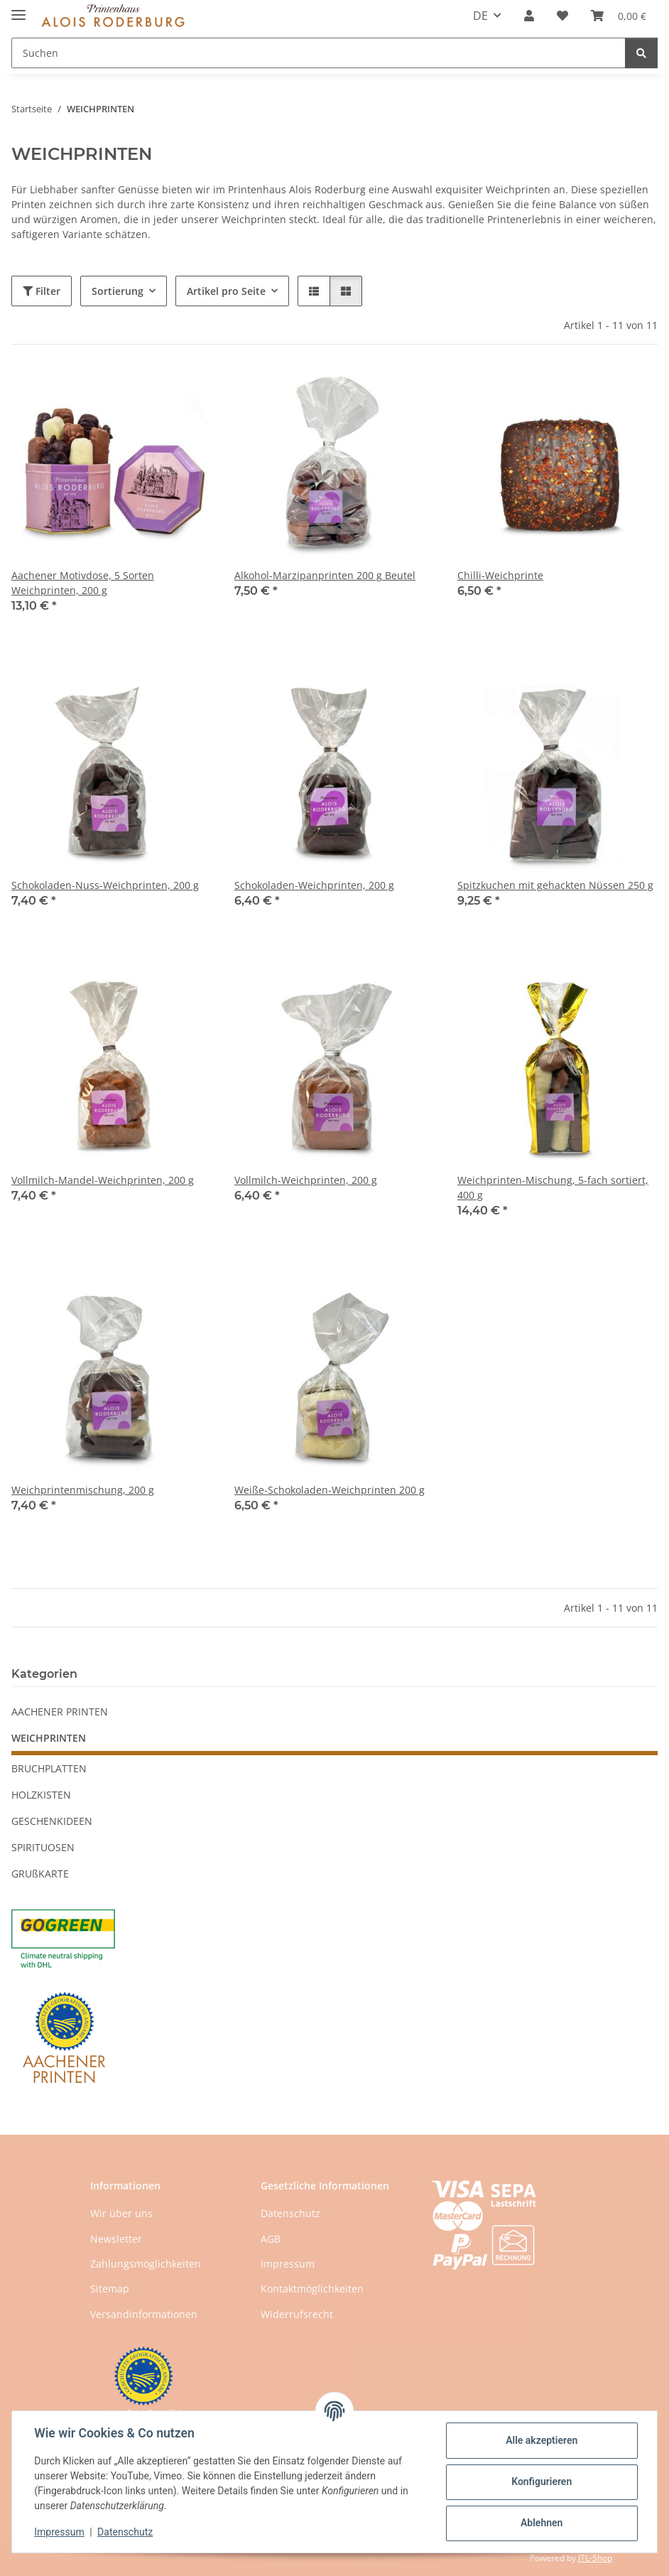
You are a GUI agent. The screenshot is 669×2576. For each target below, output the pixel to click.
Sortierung (117, 291)
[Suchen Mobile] (318, 53)
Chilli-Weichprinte (500, 575)
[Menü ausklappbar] (18, 9)
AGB (271, 2239)
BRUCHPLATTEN (49, 1768)
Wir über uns (121, 2213)
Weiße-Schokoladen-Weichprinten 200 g (329, 1490)
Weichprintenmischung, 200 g (82, 1490)
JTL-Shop (595, 2558)
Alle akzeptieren (541, 2440)
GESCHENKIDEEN (51, 1821)
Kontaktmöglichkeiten (312, 2288)
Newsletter (116, 2239)
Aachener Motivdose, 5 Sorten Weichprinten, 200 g (82, 582)
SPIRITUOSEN (43, 1847)
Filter (41, 291)
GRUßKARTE (40, 1873)
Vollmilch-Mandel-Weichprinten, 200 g (102, 1180)
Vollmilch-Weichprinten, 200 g (305, 1180)
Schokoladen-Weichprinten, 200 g (314, 885)
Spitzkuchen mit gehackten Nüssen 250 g (555, 885)
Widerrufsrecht (297, 2314)
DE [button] (480, 15)
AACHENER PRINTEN (59, 1711)
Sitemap (109, 2288)
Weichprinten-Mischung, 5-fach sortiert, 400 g (552, 1187)
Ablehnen (541, 2522)
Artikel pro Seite (226, 291)
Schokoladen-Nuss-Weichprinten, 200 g (105, 885)
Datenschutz (125, 2532)
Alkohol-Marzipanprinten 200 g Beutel (324, 575)
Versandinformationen (143, 2314)
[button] (529, 15)
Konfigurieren (541, 2481)
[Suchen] (641, 53)
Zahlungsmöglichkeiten (145, 2263)
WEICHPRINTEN (48, 1738)
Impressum (60, 2532)
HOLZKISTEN (41, 1794)
